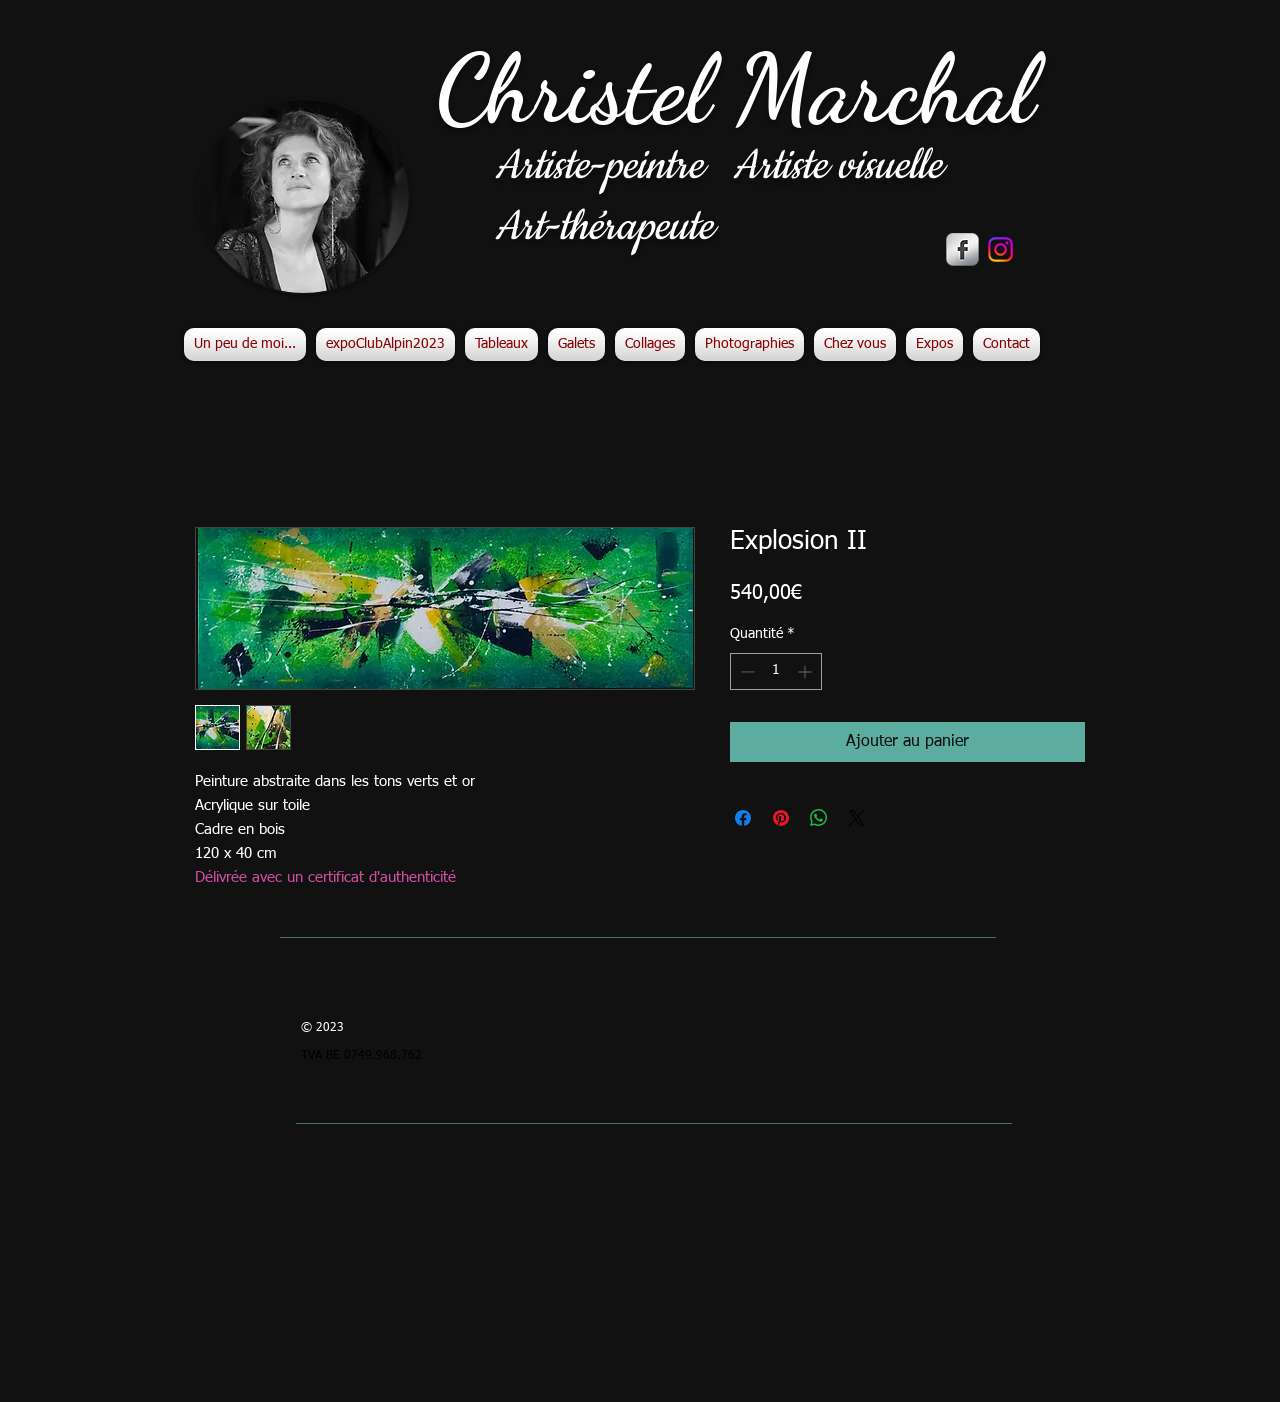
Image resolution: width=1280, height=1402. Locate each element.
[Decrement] (745, 671)
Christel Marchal (735, 89)
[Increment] (806, 671)
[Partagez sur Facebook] (743, 818)
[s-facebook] (962, 249)
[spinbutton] (776, 671)
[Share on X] (857, 818)
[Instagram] (1000, 249)
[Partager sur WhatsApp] (819, 818)
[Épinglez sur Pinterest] (781, 818)
